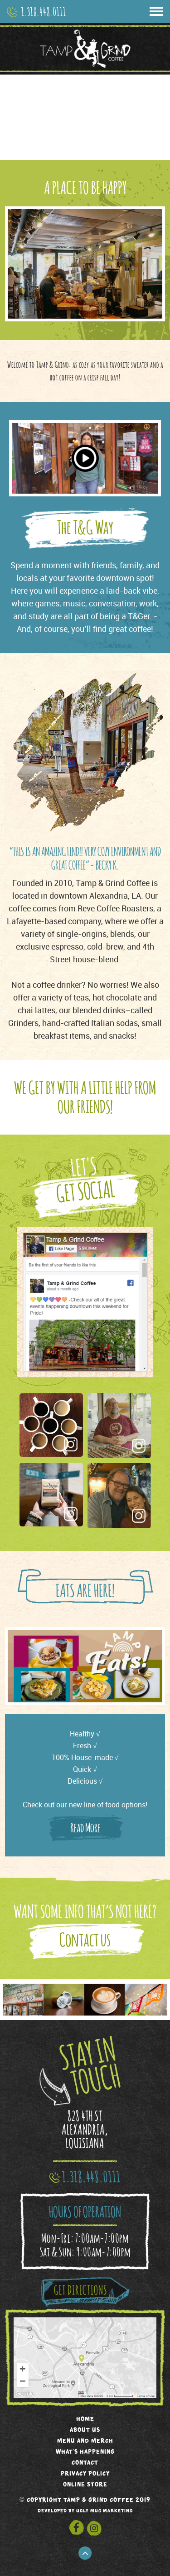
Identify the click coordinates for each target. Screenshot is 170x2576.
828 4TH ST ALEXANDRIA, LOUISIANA (85, 2129)
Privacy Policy (85, 2473)
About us (85, 2429)
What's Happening (85, 2451)
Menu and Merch (85, 2440)
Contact (85, 2462)
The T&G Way (85, 527)
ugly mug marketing (104, 2510)
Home (85, 2418)
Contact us (85, 1939)
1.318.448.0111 (43, 11)
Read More (85, 1827)
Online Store (85, 2484)
